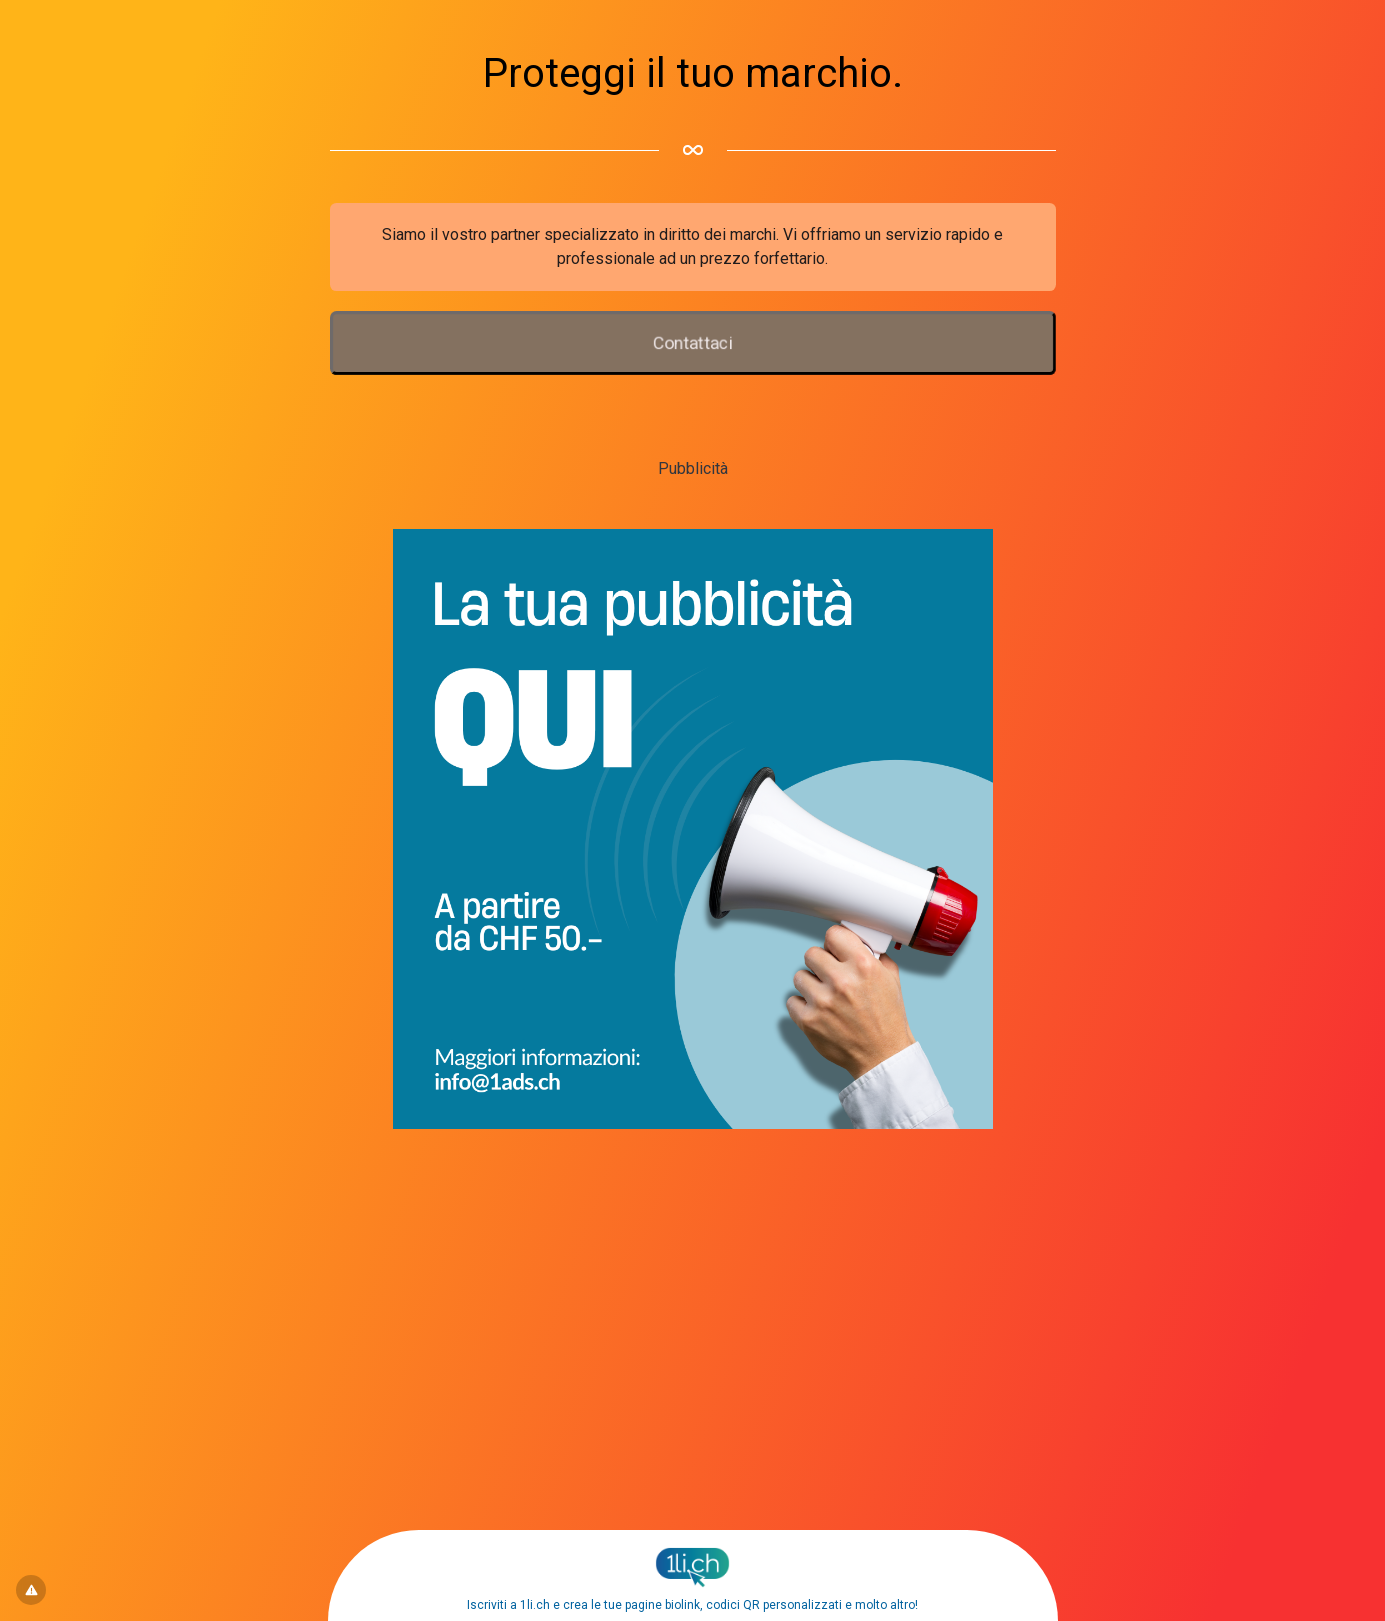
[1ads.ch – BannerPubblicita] (693, 1123)
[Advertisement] (693, 1276)
